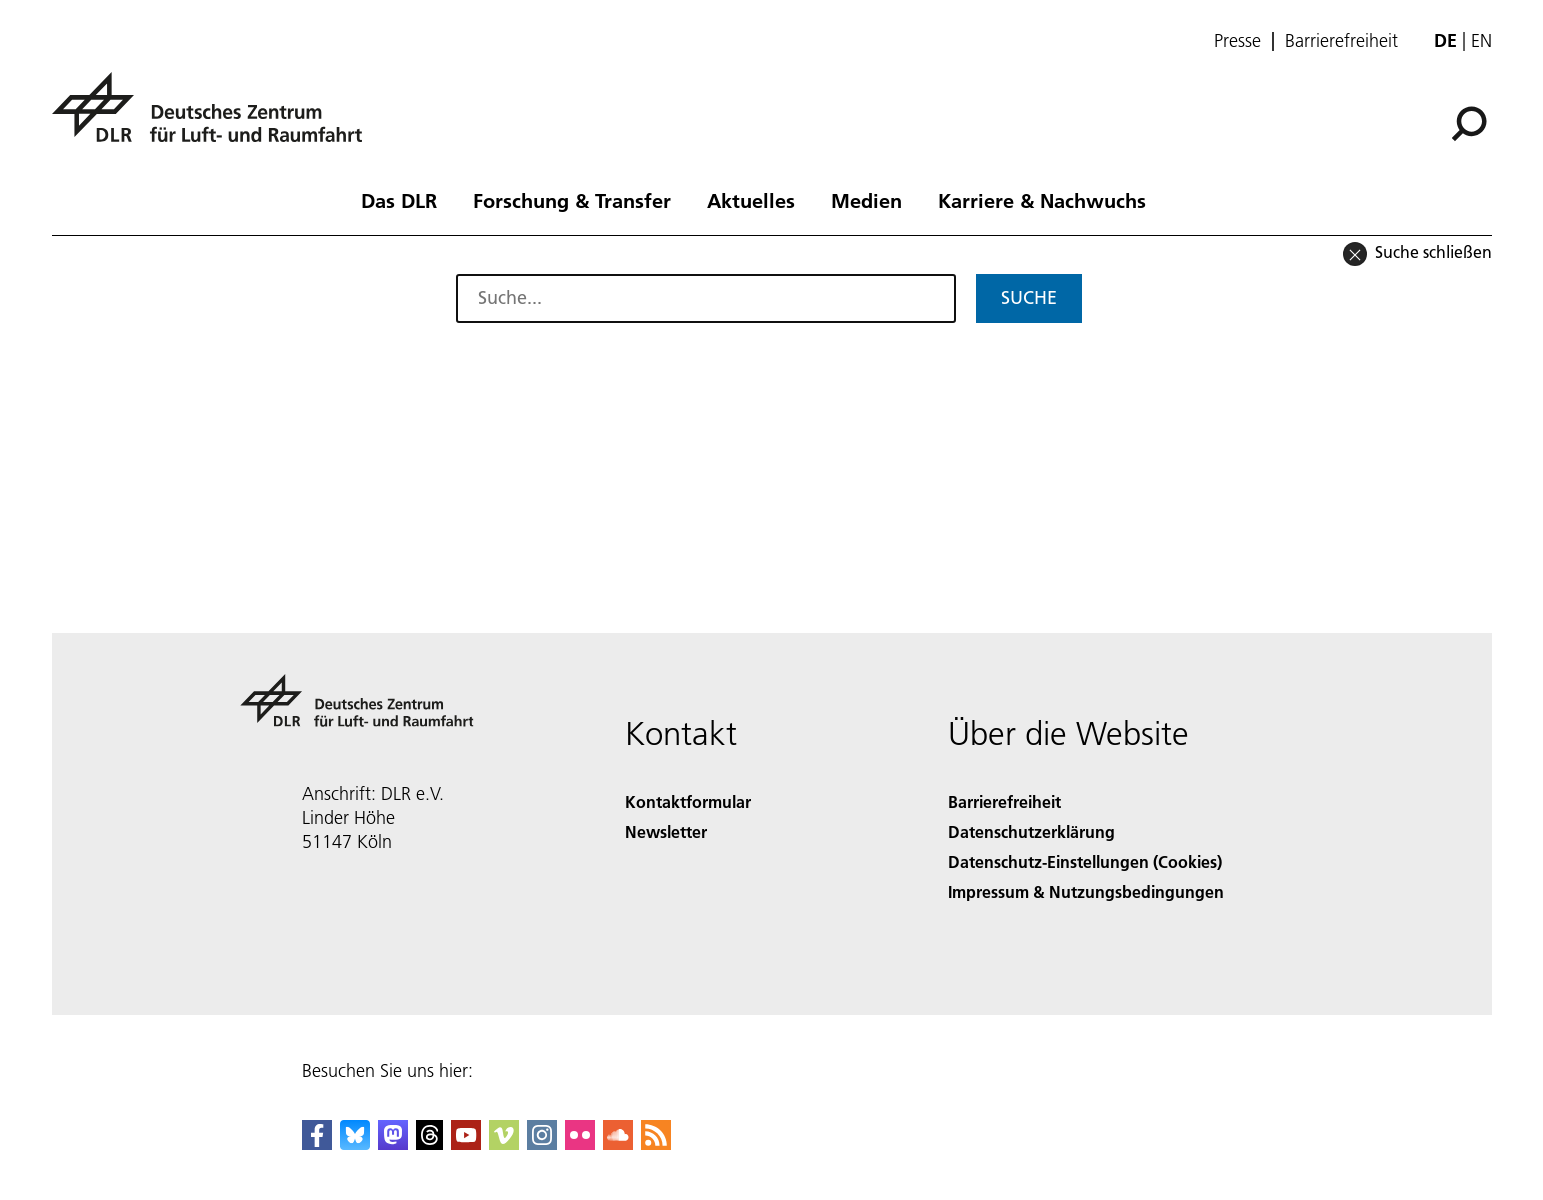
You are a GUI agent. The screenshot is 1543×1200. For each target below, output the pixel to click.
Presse (1237, 41)
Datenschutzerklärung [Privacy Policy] (1031, 831)
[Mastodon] (393, 1143)
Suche (1029, 297)
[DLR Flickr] (580, 1143)
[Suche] (1469, 124)
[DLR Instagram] (542, 1143)
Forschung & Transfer (572, 200)
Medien (866, 200)
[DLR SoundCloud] (618, 1143)
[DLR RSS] (656, 1143)
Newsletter (666, 831)
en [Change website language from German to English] (1481, 40)
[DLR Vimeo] (504, 1143)
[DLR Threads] (430, 1143)
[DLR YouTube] (466, 1143)
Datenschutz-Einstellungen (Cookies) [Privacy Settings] (1085, 861)
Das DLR (399, 200)
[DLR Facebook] (317, 1143)
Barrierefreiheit (1341, 41)
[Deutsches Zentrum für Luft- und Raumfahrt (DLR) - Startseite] (215, 118)
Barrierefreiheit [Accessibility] (1004, 801)
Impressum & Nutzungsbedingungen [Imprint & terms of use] (1086, 891)
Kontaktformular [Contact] (688, 801)
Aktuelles (751, 200)
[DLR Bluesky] (355, 1143)
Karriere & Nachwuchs (1042, 200)
